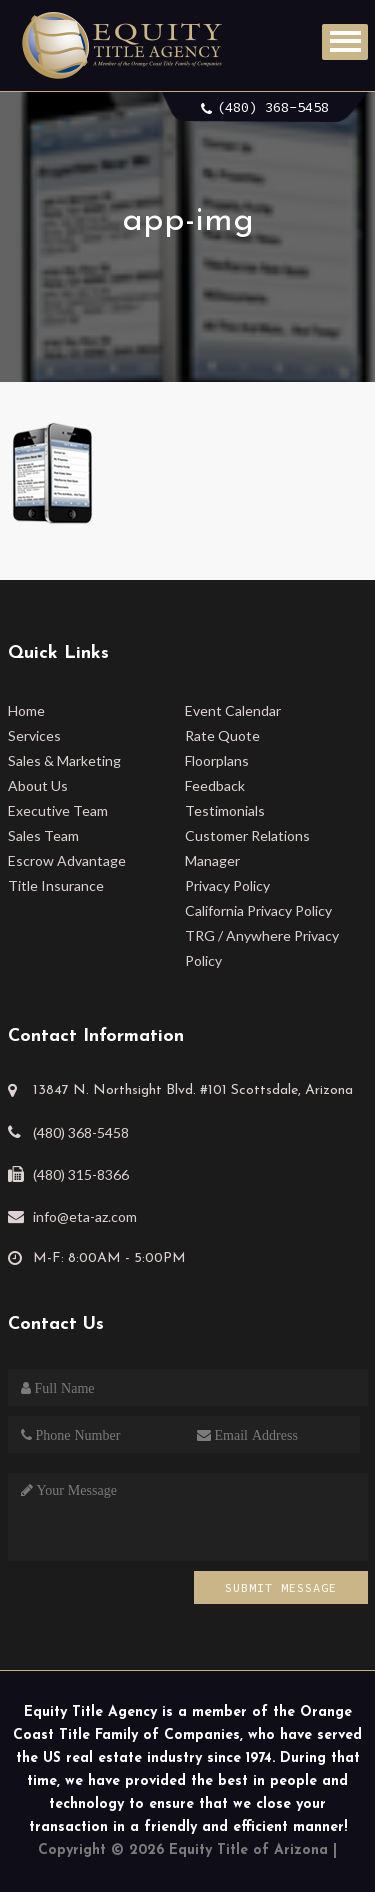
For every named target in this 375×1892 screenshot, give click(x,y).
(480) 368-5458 (273, 107)
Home (26, 710)
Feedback (215, 785)
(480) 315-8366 (81, 1174)
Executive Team (58, 810)
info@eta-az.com (85, 1216)
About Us (38, 785)
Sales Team (43, 835)
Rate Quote (222, 735)
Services (34, 735)
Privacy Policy (227, 885)
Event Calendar (233, 710)
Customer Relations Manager (247, 848)
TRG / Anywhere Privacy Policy (262, 948)
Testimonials (225, 810)
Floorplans (217, 760)
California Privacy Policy (258, 910)
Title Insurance (56, 885)
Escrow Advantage (67, 860)
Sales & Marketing (64, 760)
